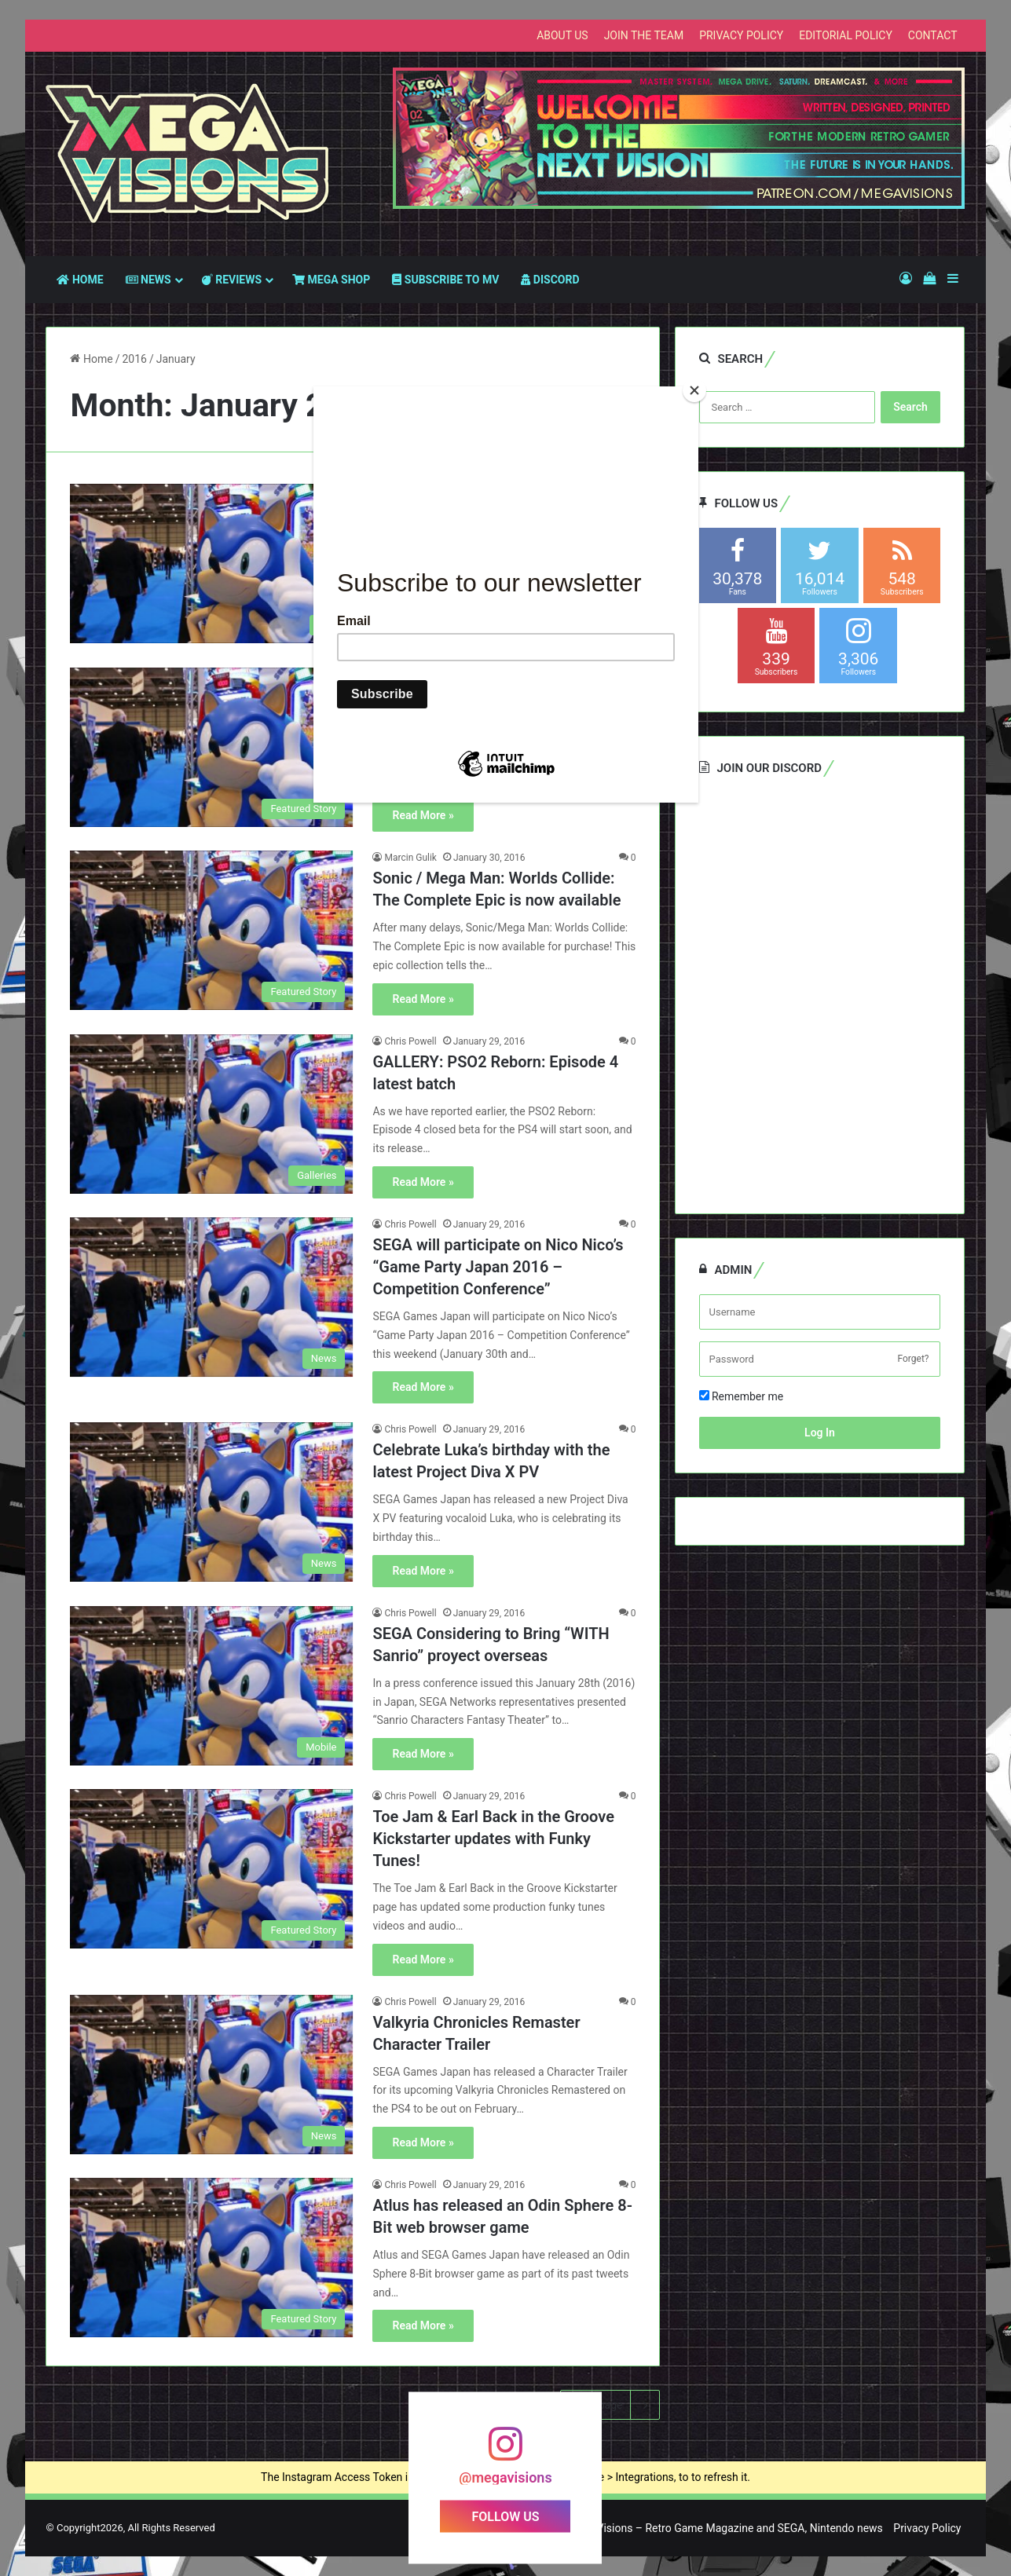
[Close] (694, 390)
